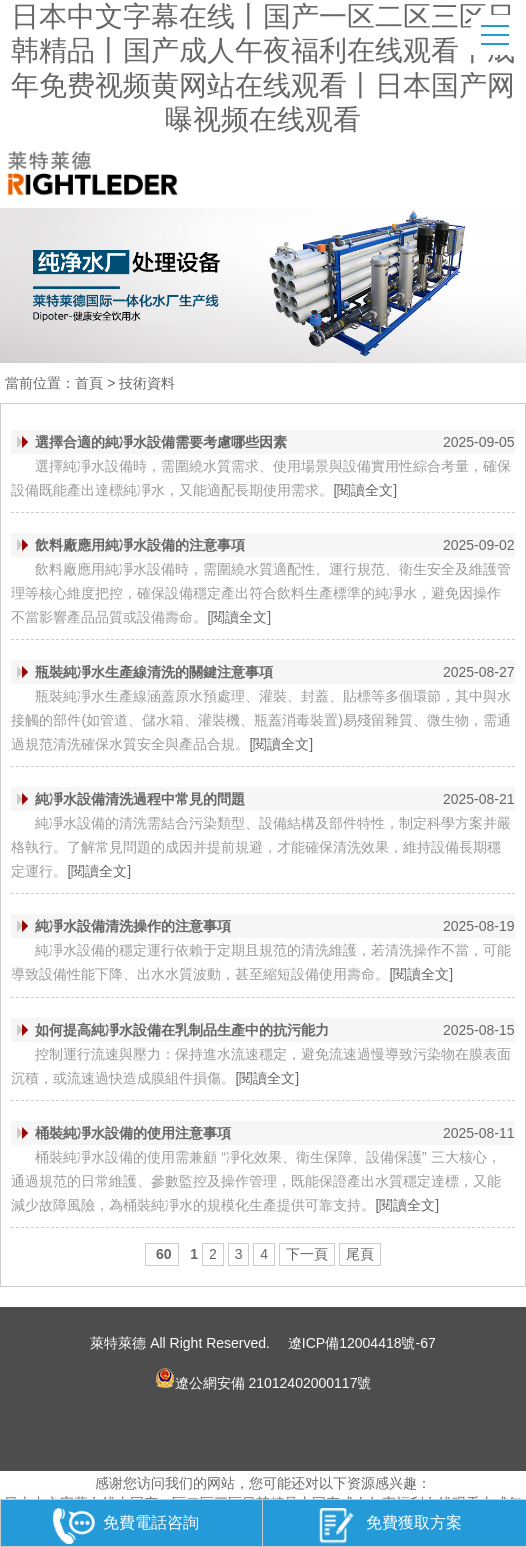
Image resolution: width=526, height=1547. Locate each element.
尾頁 (360, 1254)
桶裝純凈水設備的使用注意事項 (133, 1133)
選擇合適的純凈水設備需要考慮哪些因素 (161, 442)
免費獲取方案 (389, 1526)
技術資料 (147, 383)
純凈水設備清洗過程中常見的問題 (140, 799)
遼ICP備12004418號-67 (362, 1343)
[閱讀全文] (365, 490)
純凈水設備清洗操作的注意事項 (133, 926)
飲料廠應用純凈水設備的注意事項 (140, 545)
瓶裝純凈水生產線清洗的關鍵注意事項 (154, 672)
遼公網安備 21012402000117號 (263, 1378)
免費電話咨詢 (126, 1526)
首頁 (89, 383)
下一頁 (307, 1254)
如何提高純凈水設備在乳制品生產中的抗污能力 (182, 1030)
